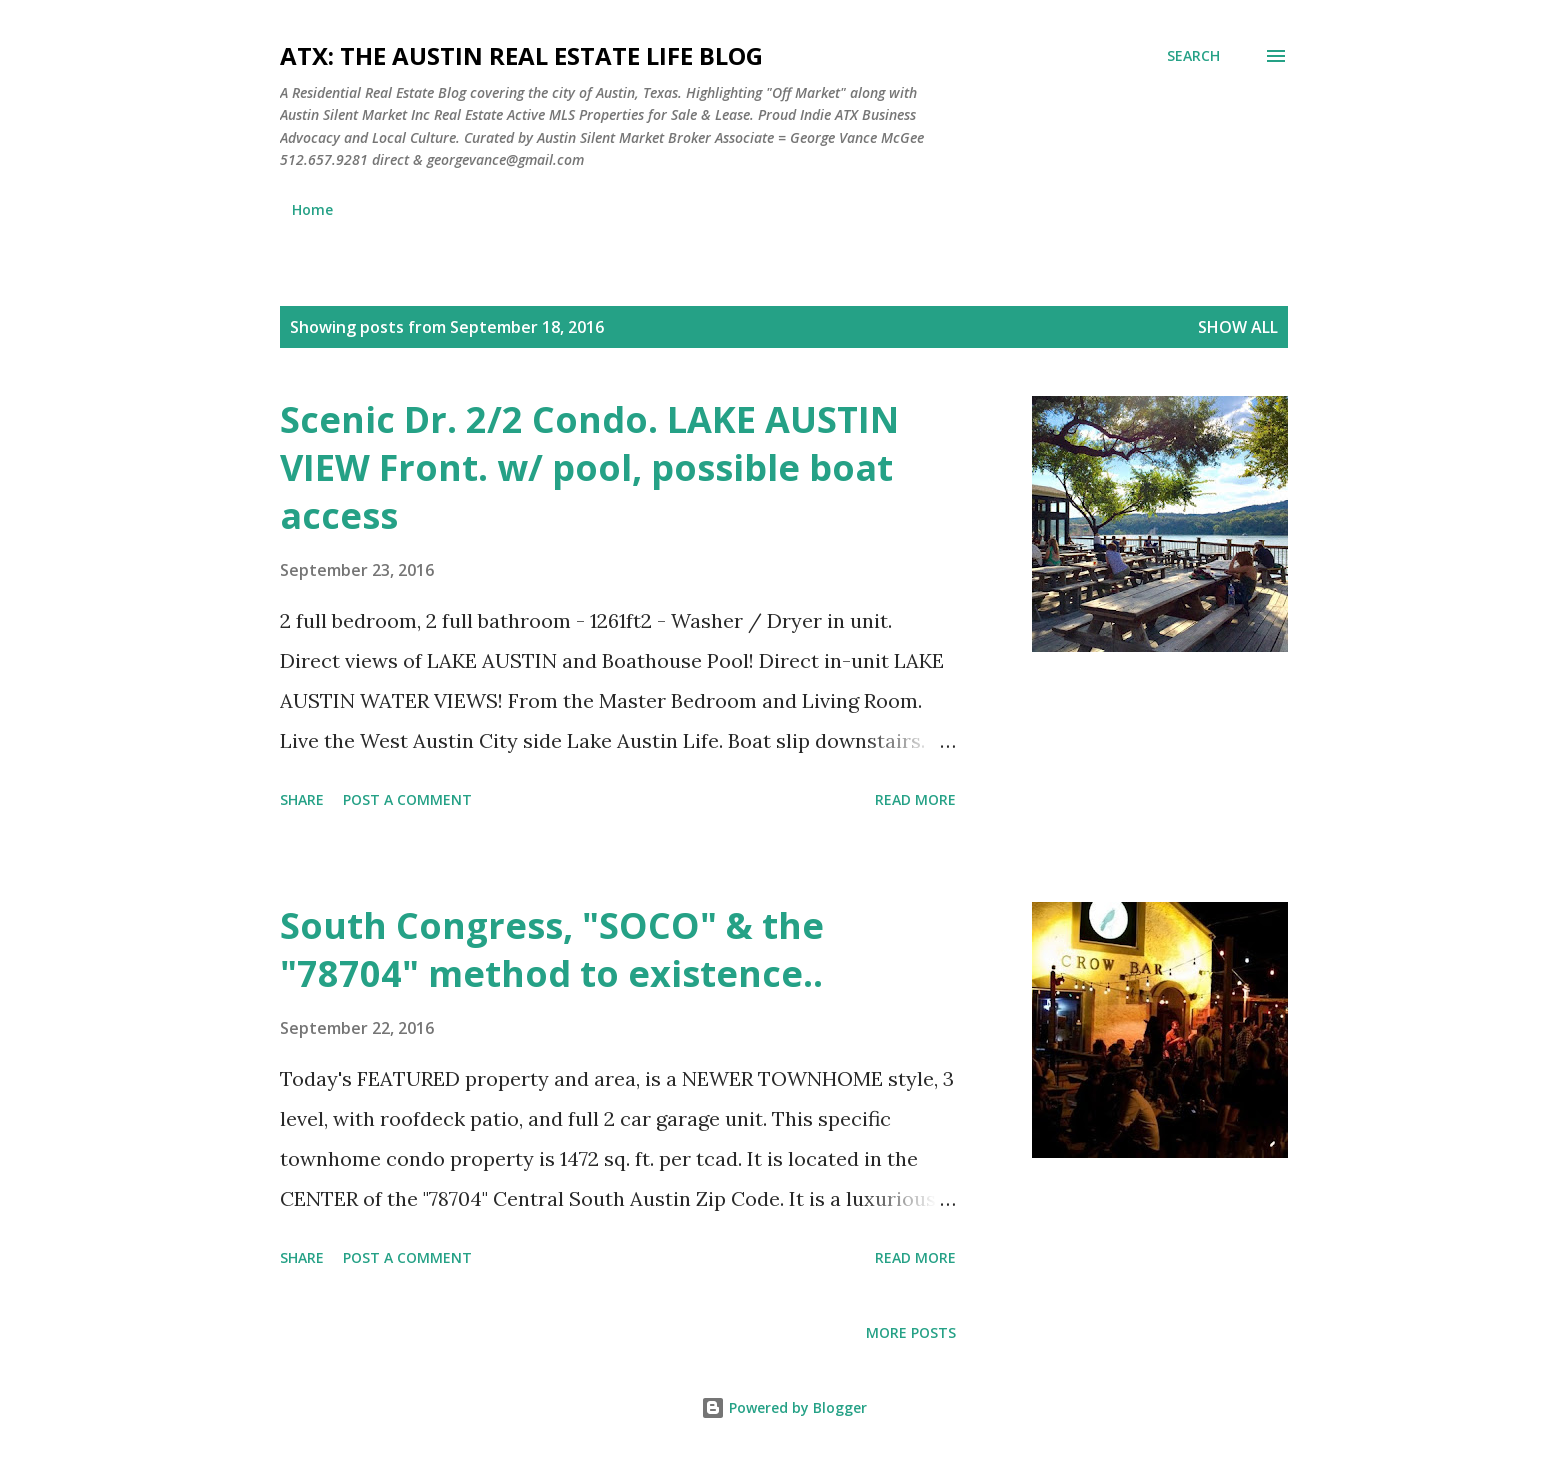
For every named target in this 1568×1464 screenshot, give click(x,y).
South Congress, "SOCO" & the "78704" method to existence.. (552, 949)
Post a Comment (407, 799)
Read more (915, 799)
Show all (1238, 327)
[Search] (1193, 56)
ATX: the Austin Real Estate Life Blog (521, 55)
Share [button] (302, 799)
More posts (911, 1332)
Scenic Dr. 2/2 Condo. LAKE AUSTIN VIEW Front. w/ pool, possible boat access (589, 467)
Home (312, 209)
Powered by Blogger (784, 1407)
